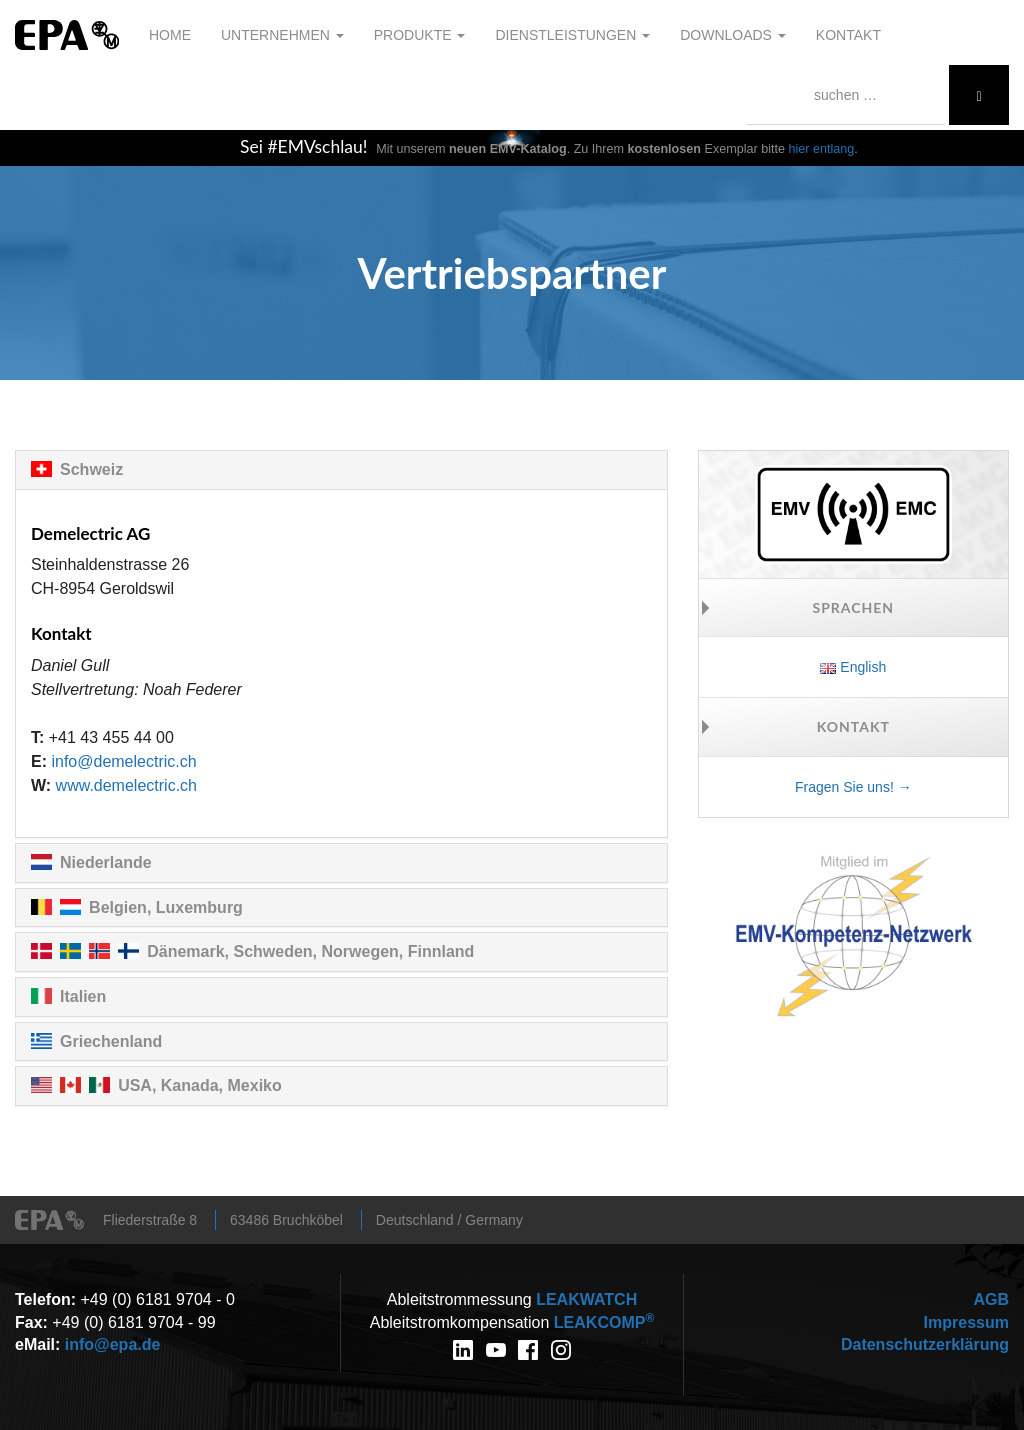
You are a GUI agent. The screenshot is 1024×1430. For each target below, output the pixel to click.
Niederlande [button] (106, 862)
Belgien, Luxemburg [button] (166, 907)
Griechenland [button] (111, 1041)
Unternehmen (282, 35)
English (853, 667)
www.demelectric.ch (126, 785)
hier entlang (822, 149)
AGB (991, 1299)
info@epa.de (113, 1344)
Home (170, 35)
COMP (604, 1322)
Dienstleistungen (572, 35)
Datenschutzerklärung (925, 1344)
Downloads (733, 35)
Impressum (966, 1322)
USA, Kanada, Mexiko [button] (200, 1085)
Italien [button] (83, 996)
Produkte (420, 35)
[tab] (341, 470)
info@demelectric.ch (123, 761)
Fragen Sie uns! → (853, 787)
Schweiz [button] (91, 469)
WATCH (586, 1299)
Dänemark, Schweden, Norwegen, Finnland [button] (310, 951)
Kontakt (848, 35)
